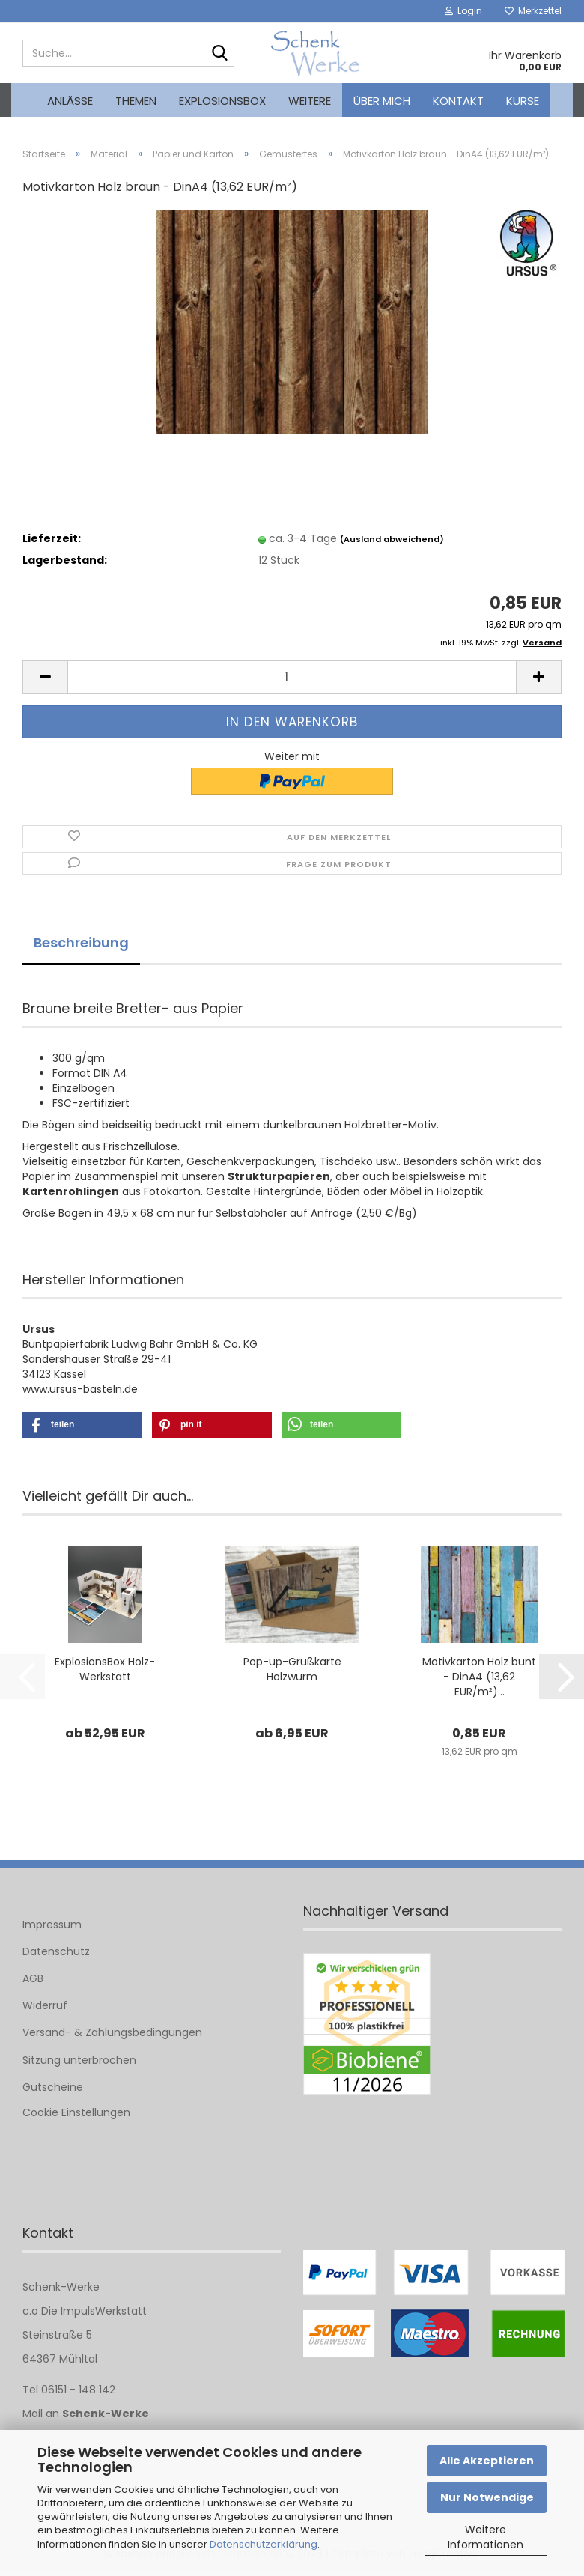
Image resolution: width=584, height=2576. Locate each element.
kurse (522, 101)
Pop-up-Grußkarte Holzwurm (292, 1673)
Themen (135, 101)
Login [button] (463, 10)
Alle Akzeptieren (486, 2460)
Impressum (52, 1928)
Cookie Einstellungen (76, 2116)
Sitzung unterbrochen (79, 2063)
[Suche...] (220, 53)
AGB (32, 1982)
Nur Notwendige (487, 2497)
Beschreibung (81, 946)
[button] (44, 681)
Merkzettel (533, 10)
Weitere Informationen (485, 2537)
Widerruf (44, 2009)
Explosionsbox (222, 101)
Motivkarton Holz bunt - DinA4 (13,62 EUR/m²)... (479, 1680)
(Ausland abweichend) (392, 543)
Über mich (381, 101)
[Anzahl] (292, 681)
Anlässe (70, 101)
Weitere (309, 101)
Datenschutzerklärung (263, 2544)
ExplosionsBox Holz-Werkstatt (105, 1673)
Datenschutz (56, 1955)
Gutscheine (52, 2090)
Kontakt (458, 101)
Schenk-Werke (105, 2417)
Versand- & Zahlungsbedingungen (112, 2036)
